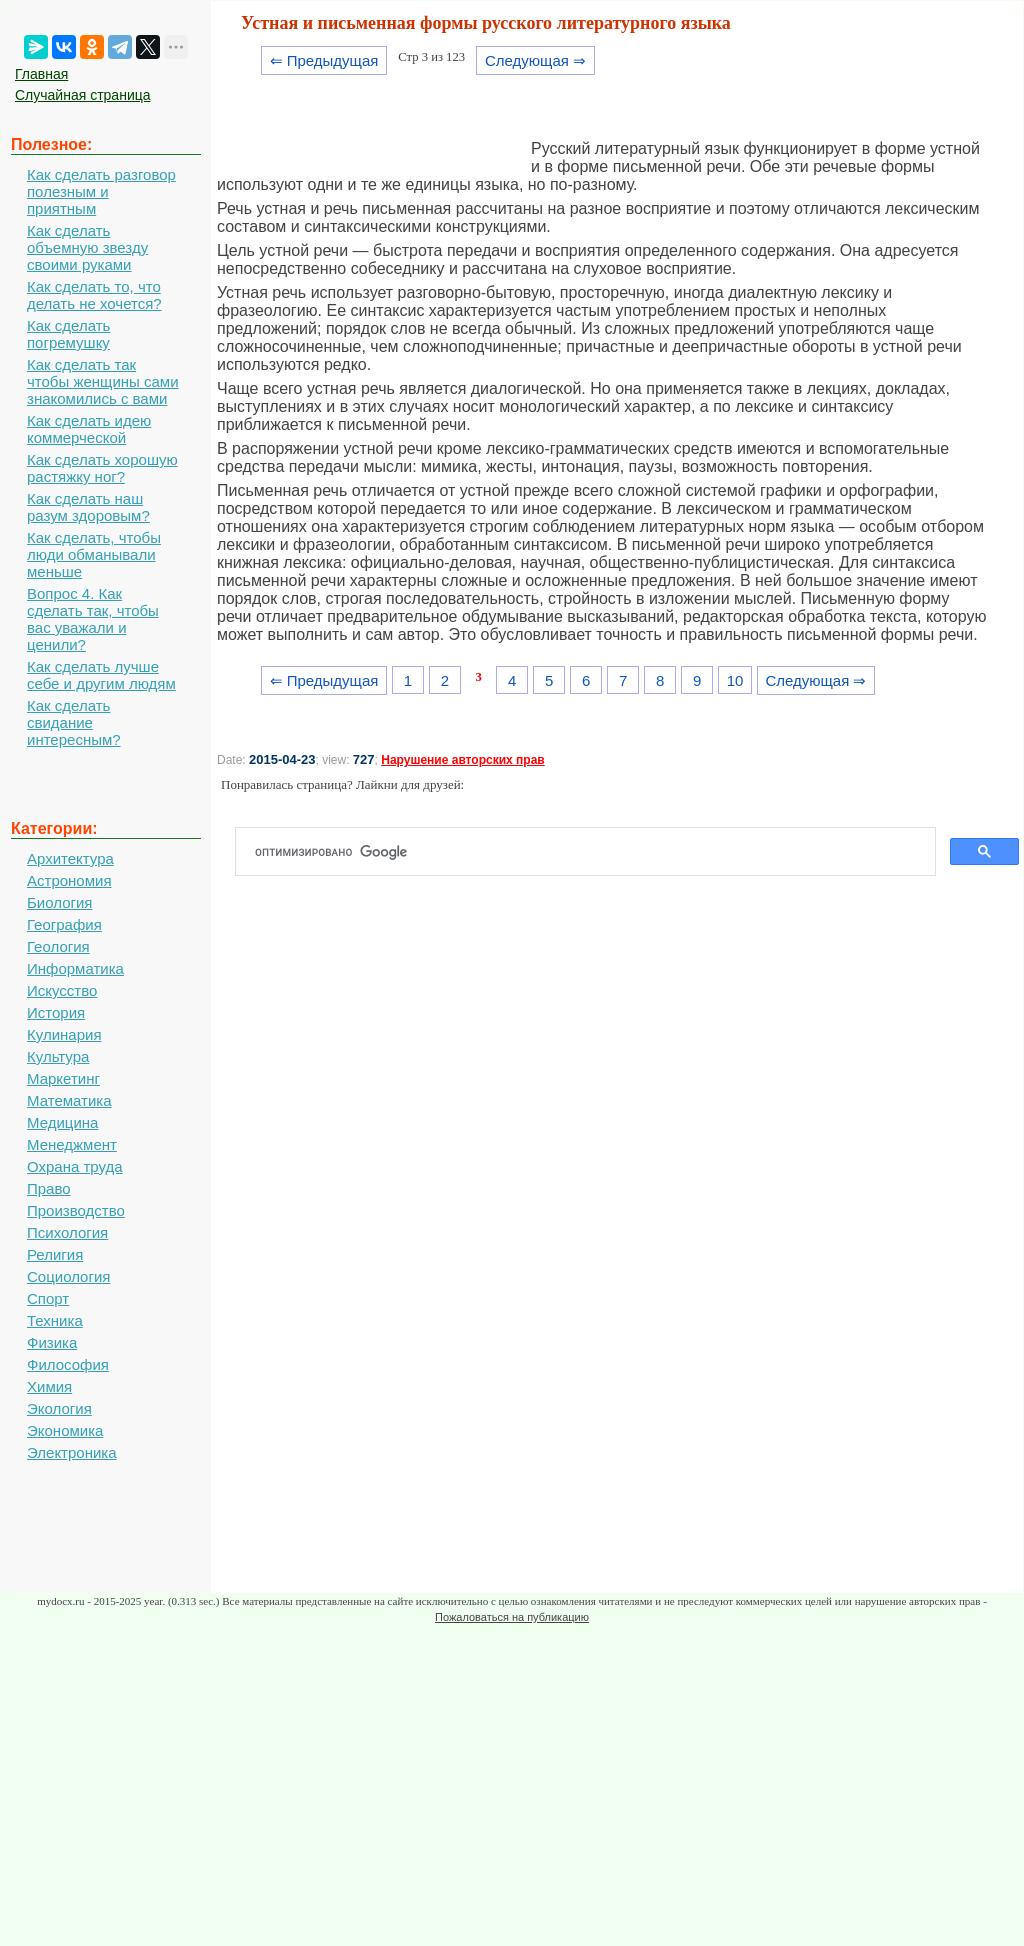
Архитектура (70, 858)
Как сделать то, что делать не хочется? (94, 295)
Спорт (48, 1298)
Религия (55, 1254)
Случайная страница (83, 95)
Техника (55, 1320)
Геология (58, 946)
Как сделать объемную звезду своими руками (87, 247)
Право (49, 1188)
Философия (68, 1364)
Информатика (75, 968)
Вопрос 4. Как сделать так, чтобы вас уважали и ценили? (93, 619)
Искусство (62, 990)
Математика (69, 1100)
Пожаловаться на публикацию (512, 1617)
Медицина (62, 1122)
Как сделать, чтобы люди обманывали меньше (94, 554)
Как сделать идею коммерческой (89, 429)
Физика (52, 1342)
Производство (76, 1210)
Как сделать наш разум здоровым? (88, 507)
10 (735, 680)
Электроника (72, 1452)
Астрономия (69, 880)
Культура (58, 1056)
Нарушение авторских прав (462, 760)
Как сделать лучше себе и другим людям (101, 675)
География (64, 924)
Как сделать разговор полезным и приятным (101, 191)
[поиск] (593, 852)
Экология (59, 1408)
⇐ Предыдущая (324, 60)
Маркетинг (63, 1078)
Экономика (65, 1430)
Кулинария (64, 1034)
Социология (68, 1276)
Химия (49, 1386)
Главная (41, 74)
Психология (67, 1232)
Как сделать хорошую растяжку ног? (102, 468)
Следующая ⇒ (535, 60)
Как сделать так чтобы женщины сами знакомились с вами (103, 381)
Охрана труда (75, 1166)
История (56, 1012)
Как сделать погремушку (68, 334)
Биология (59, 902)
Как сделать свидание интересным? (74, 722)
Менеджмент (72, 1144)
